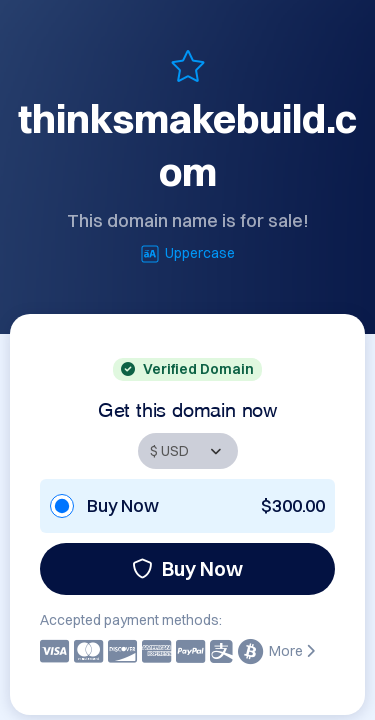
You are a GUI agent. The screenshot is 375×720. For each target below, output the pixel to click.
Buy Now (187, 568)
